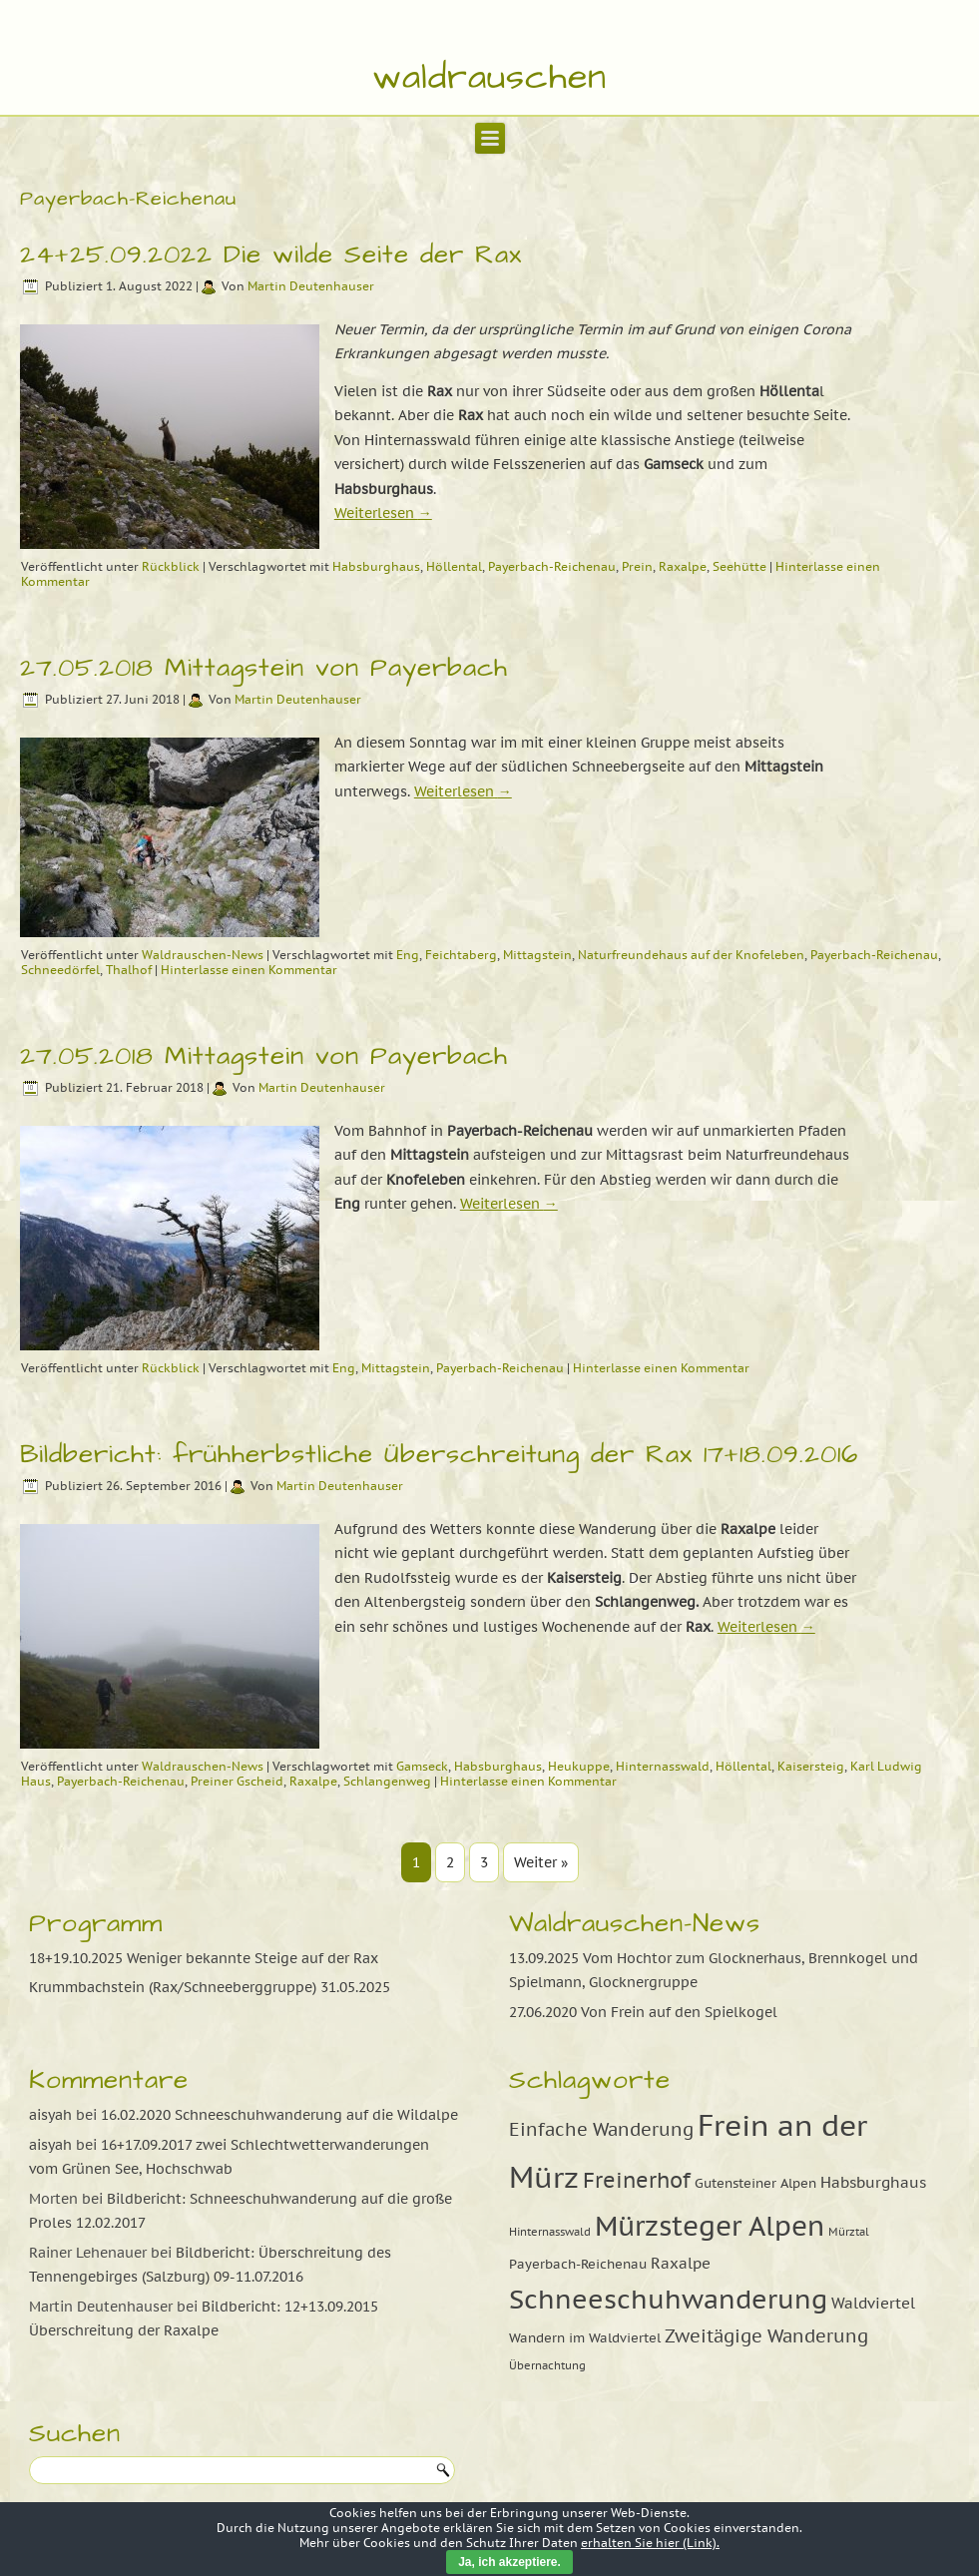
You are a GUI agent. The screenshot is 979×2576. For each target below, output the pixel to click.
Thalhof (129, 969)
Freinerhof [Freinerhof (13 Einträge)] (637, 2180)
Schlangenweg (387, 1781)
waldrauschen (489, 77)
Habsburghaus (376, 566)
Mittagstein (537, 954)
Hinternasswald (663, 1766)
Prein (637, 566)
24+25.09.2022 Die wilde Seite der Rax (271, 254)
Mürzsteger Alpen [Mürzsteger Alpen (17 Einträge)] (709, 2226)
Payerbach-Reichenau (552, 566)
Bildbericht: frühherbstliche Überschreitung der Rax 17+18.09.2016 (439, 1454)
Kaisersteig (810, 1766)
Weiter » (541, 1862)
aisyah (50, 2115)
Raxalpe (683, 566)
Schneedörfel (60, 969)
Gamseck (422, 1766)
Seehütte (739, 566)
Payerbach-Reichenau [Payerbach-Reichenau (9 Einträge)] (578, 2264)
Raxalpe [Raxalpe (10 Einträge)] (681, 2263)
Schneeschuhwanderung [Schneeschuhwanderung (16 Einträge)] (668, 2299)
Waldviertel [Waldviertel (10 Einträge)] (873, 2303)
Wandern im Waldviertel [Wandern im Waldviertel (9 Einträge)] (585, 2337)
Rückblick (171, 566)
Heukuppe (579, 1766)
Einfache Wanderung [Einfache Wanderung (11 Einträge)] (601, 2129)
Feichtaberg (461, 954)
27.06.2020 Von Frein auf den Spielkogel (643, 2012)
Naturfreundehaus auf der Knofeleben (691, 954)
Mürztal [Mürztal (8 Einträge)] (848, 2232)
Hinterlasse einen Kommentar (249, 969)
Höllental (454, 566)
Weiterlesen (383, 513)
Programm (96, 1923)
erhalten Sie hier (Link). (650, 2542)
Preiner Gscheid (237, 1781)
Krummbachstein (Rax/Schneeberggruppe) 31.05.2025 (209, 1987)
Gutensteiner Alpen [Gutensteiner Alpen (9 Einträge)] (755, 2183)
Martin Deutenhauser (310, 285)
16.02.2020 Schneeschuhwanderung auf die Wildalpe (279, 2115)
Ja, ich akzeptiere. (509, 2562)
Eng (407, 954)
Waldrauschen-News (202, 954)
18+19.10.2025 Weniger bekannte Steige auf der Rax (203, 1958)
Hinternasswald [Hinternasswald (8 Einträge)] (550, 2232)
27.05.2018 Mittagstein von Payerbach (264, 668)
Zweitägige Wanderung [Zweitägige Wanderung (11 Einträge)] (766, 2335)
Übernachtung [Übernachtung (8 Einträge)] (547, 2365)
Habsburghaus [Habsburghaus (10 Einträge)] (873, 2182)
